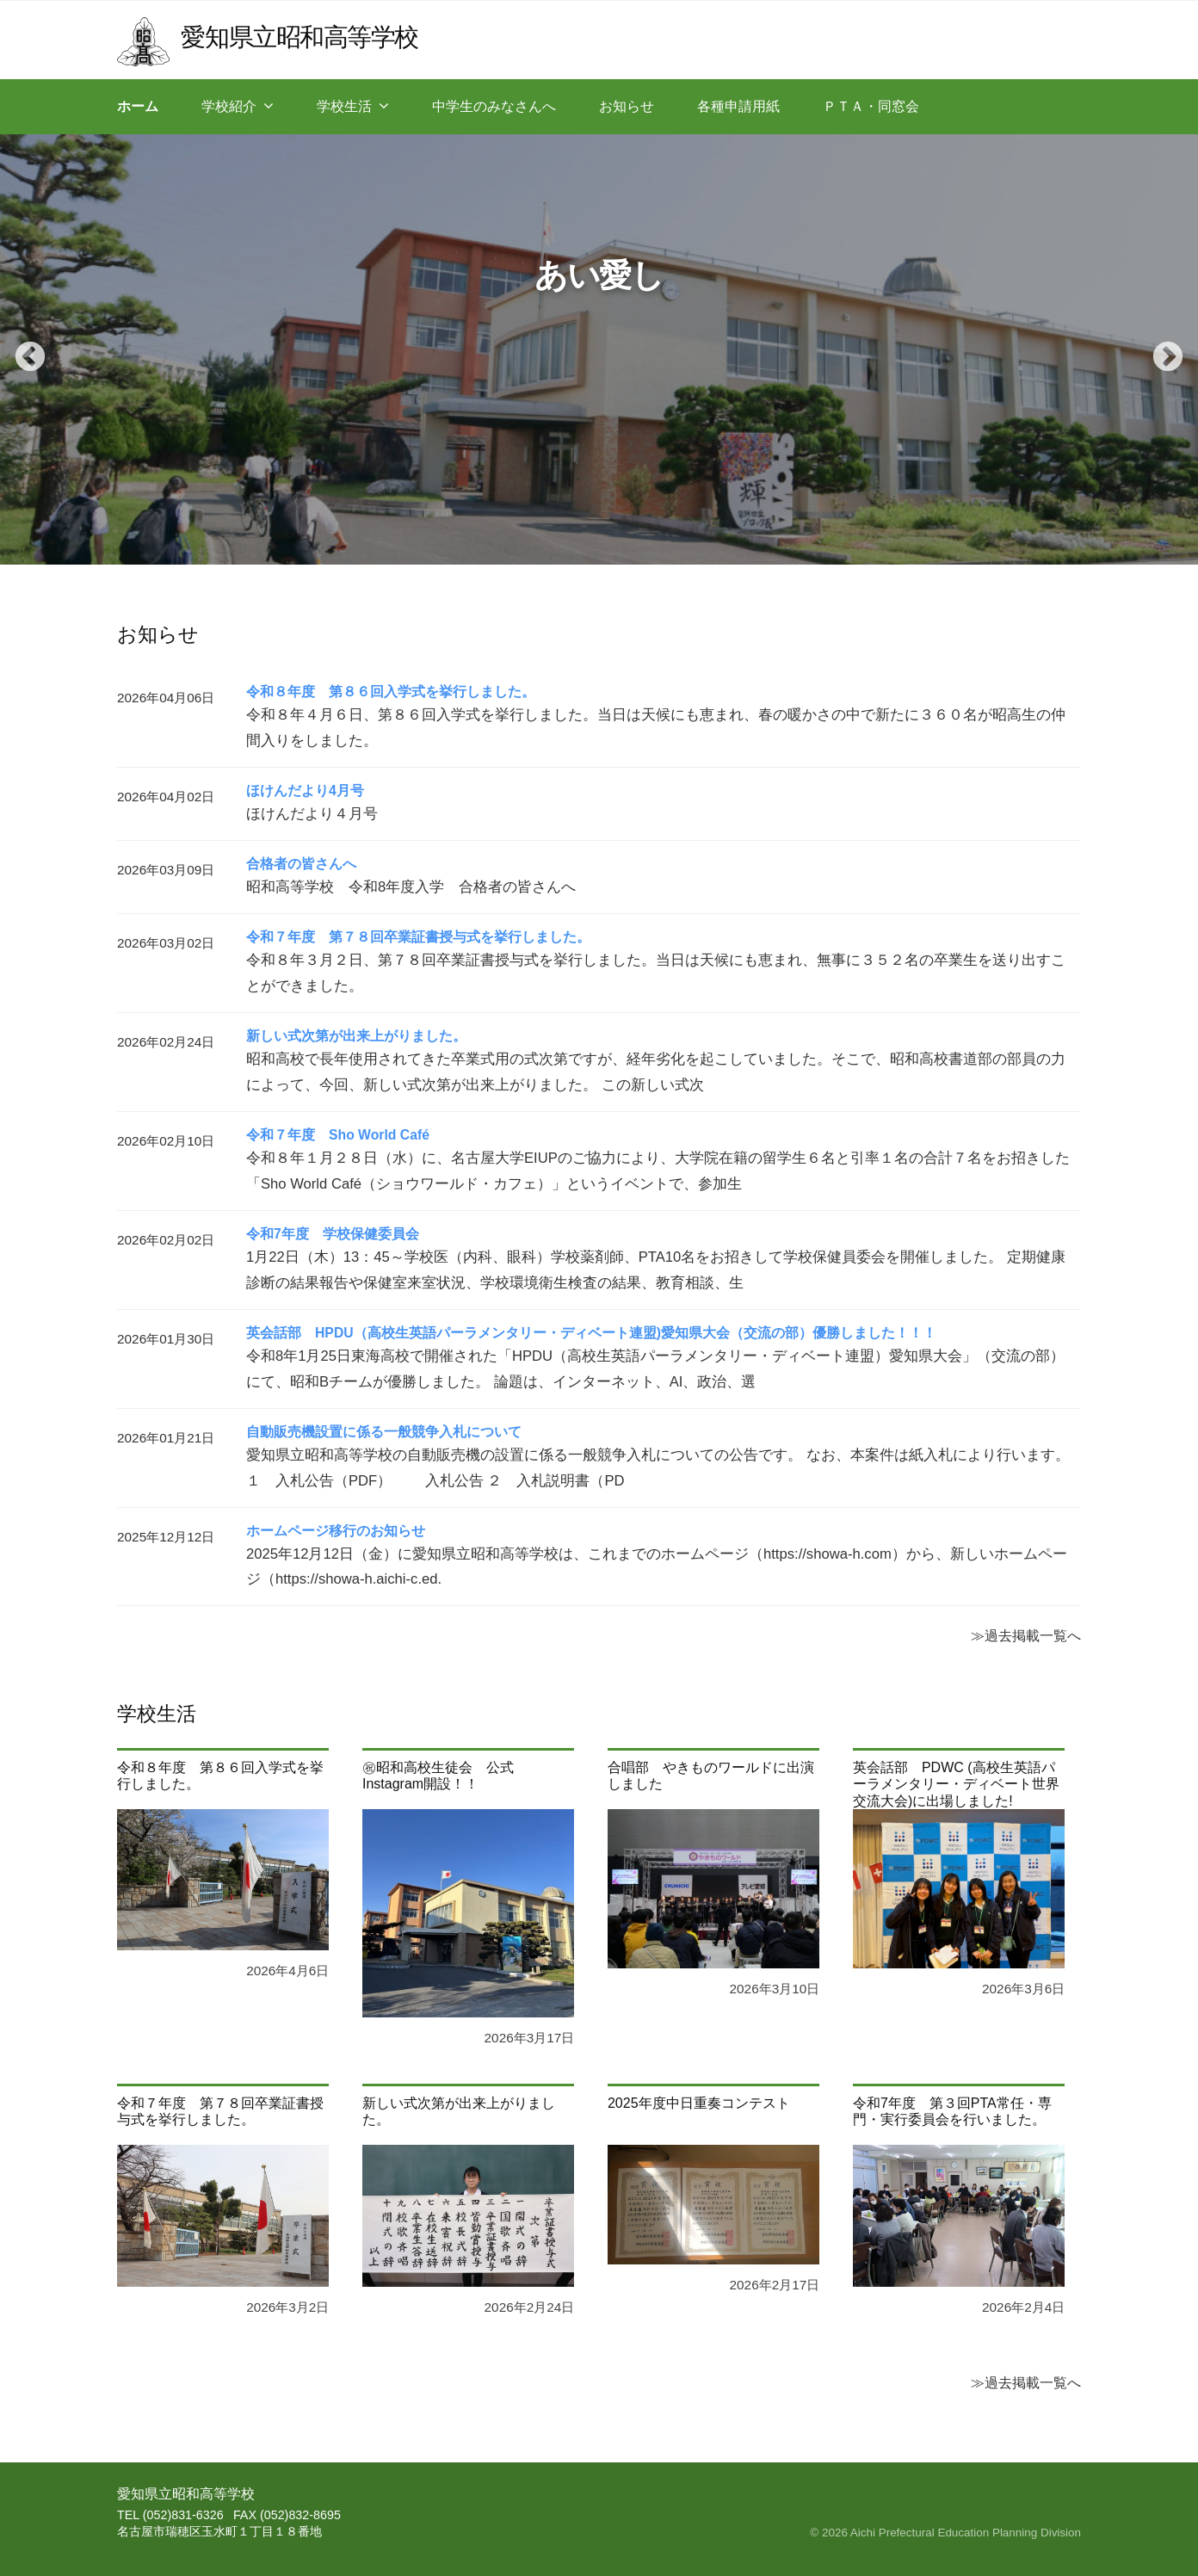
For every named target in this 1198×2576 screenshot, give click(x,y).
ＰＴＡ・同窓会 (871, 106)
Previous (21, 349)
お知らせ (626, 106)
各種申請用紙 (738, 106)
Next (1159, 349)
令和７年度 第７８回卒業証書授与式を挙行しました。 (418, 937)
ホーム (137, 106)
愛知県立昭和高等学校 (299, 36)
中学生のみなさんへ (494, 106)
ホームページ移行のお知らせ (335, 1530)
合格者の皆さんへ (301, 863)
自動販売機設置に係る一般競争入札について (384, 1431)
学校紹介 (228, 106)
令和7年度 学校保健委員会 (332, 1233)
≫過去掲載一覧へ (1026, 1635)
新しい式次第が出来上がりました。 (356, 1036)
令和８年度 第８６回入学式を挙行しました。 (390, 691)
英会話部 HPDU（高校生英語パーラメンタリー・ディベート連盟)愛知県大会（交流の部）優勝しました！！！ (591, 1332)
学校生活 (344, 106)
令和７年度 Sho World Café (338, 1134)
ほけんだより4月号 (305, 790)
